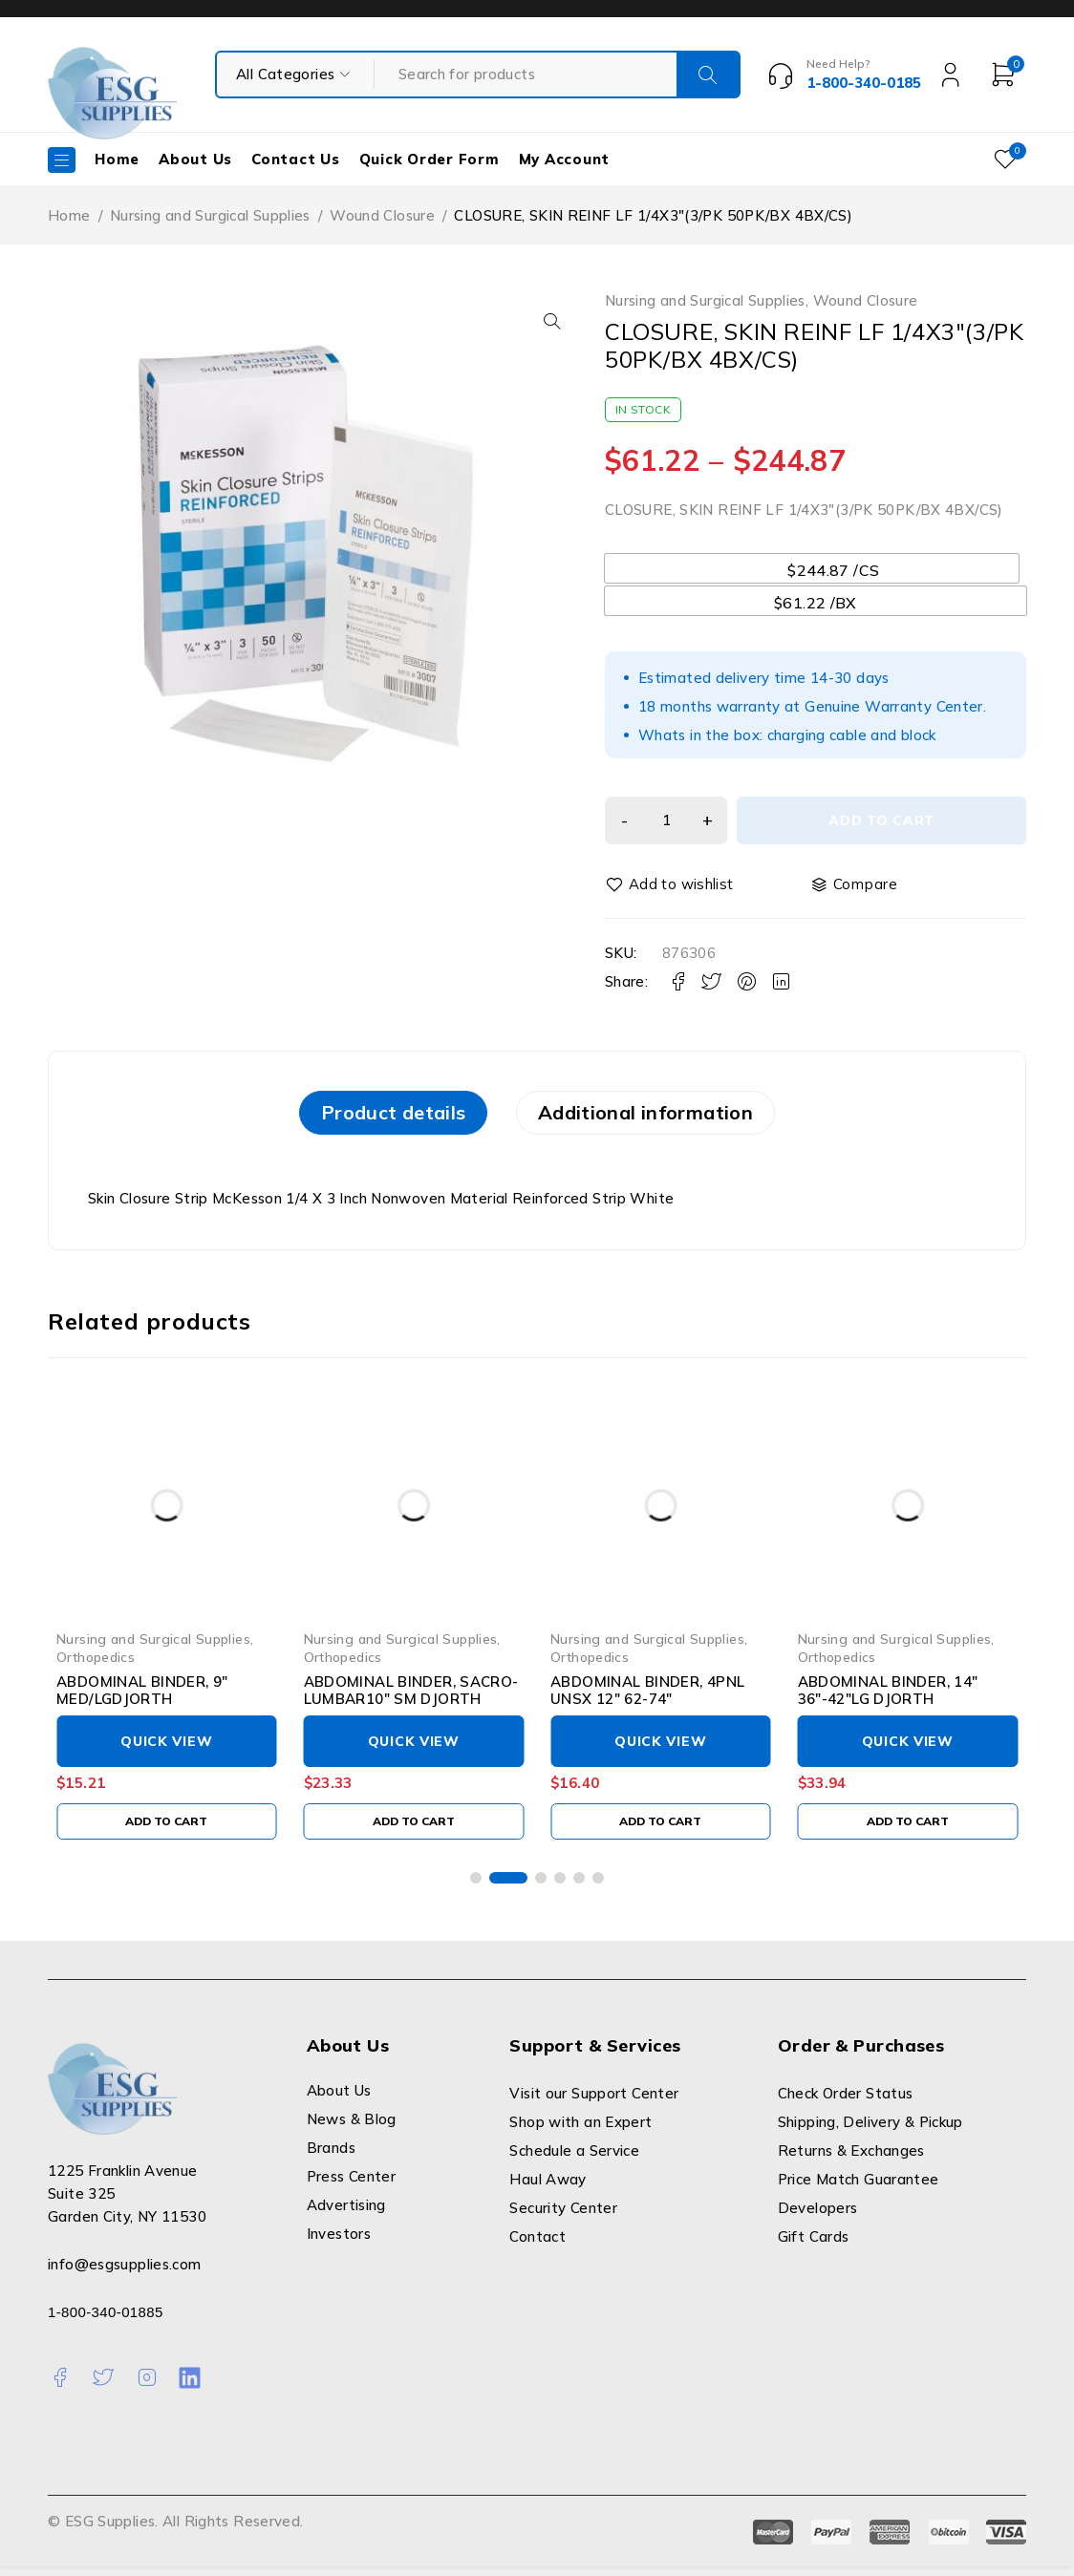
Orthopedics (95, 1665)
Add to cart (887, 820)
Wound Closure (382, 215)
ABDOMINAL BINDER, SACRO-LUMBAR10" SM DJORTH (411, 1698)
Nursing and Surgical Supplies (210, 215)
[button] (547, 321)
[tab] (371, 1117)
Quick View (166, 1749)
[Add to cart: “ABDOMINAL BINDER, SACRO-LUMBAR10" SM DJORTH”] (414, 1830)
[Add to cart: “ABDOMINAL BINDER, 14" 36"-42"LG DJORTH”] (908, 1830)
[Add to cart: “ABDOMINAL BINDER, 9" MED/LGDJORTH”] (166, 1830)
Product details (371, 1117)
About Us (195, 159)
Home (117, 159)
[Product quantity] (672, 820)
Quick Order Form (429, 159)
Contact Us (295, 159)
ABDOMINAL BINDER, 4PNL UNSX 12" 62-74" (647, 1698)
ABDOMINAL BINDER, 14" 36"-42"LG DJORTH (888, 1698)
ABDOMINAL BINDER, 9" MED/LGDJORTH (142, 1698)
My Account (565, 159)
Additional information (667, 1117)
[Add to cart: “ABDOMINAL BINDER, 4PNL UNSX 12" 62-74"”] (660, 1830)
